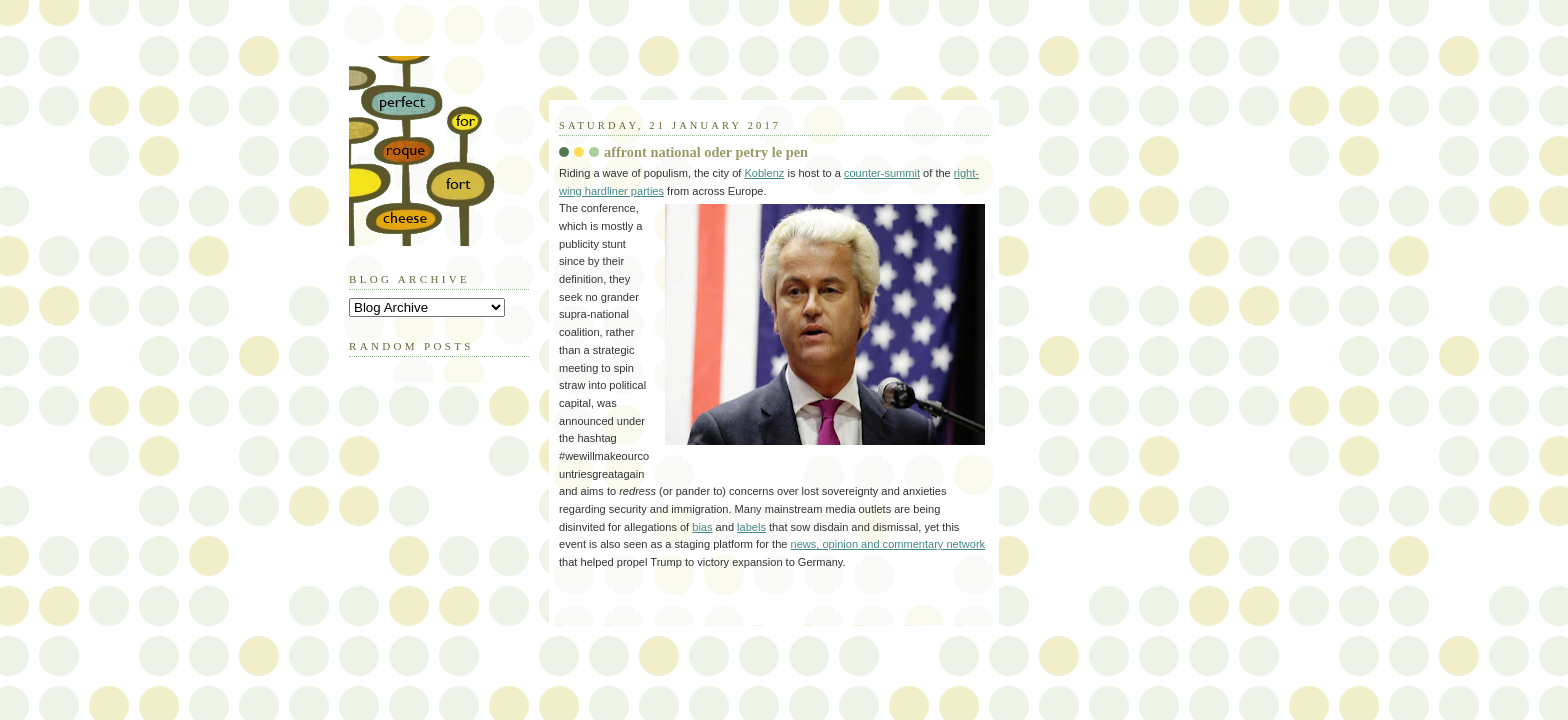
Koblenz (764, 173)
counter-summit (882, 173)
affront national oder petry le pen (706, 152)
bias (702, 527)
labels (751, 527)
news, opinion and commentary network (888, 544)
